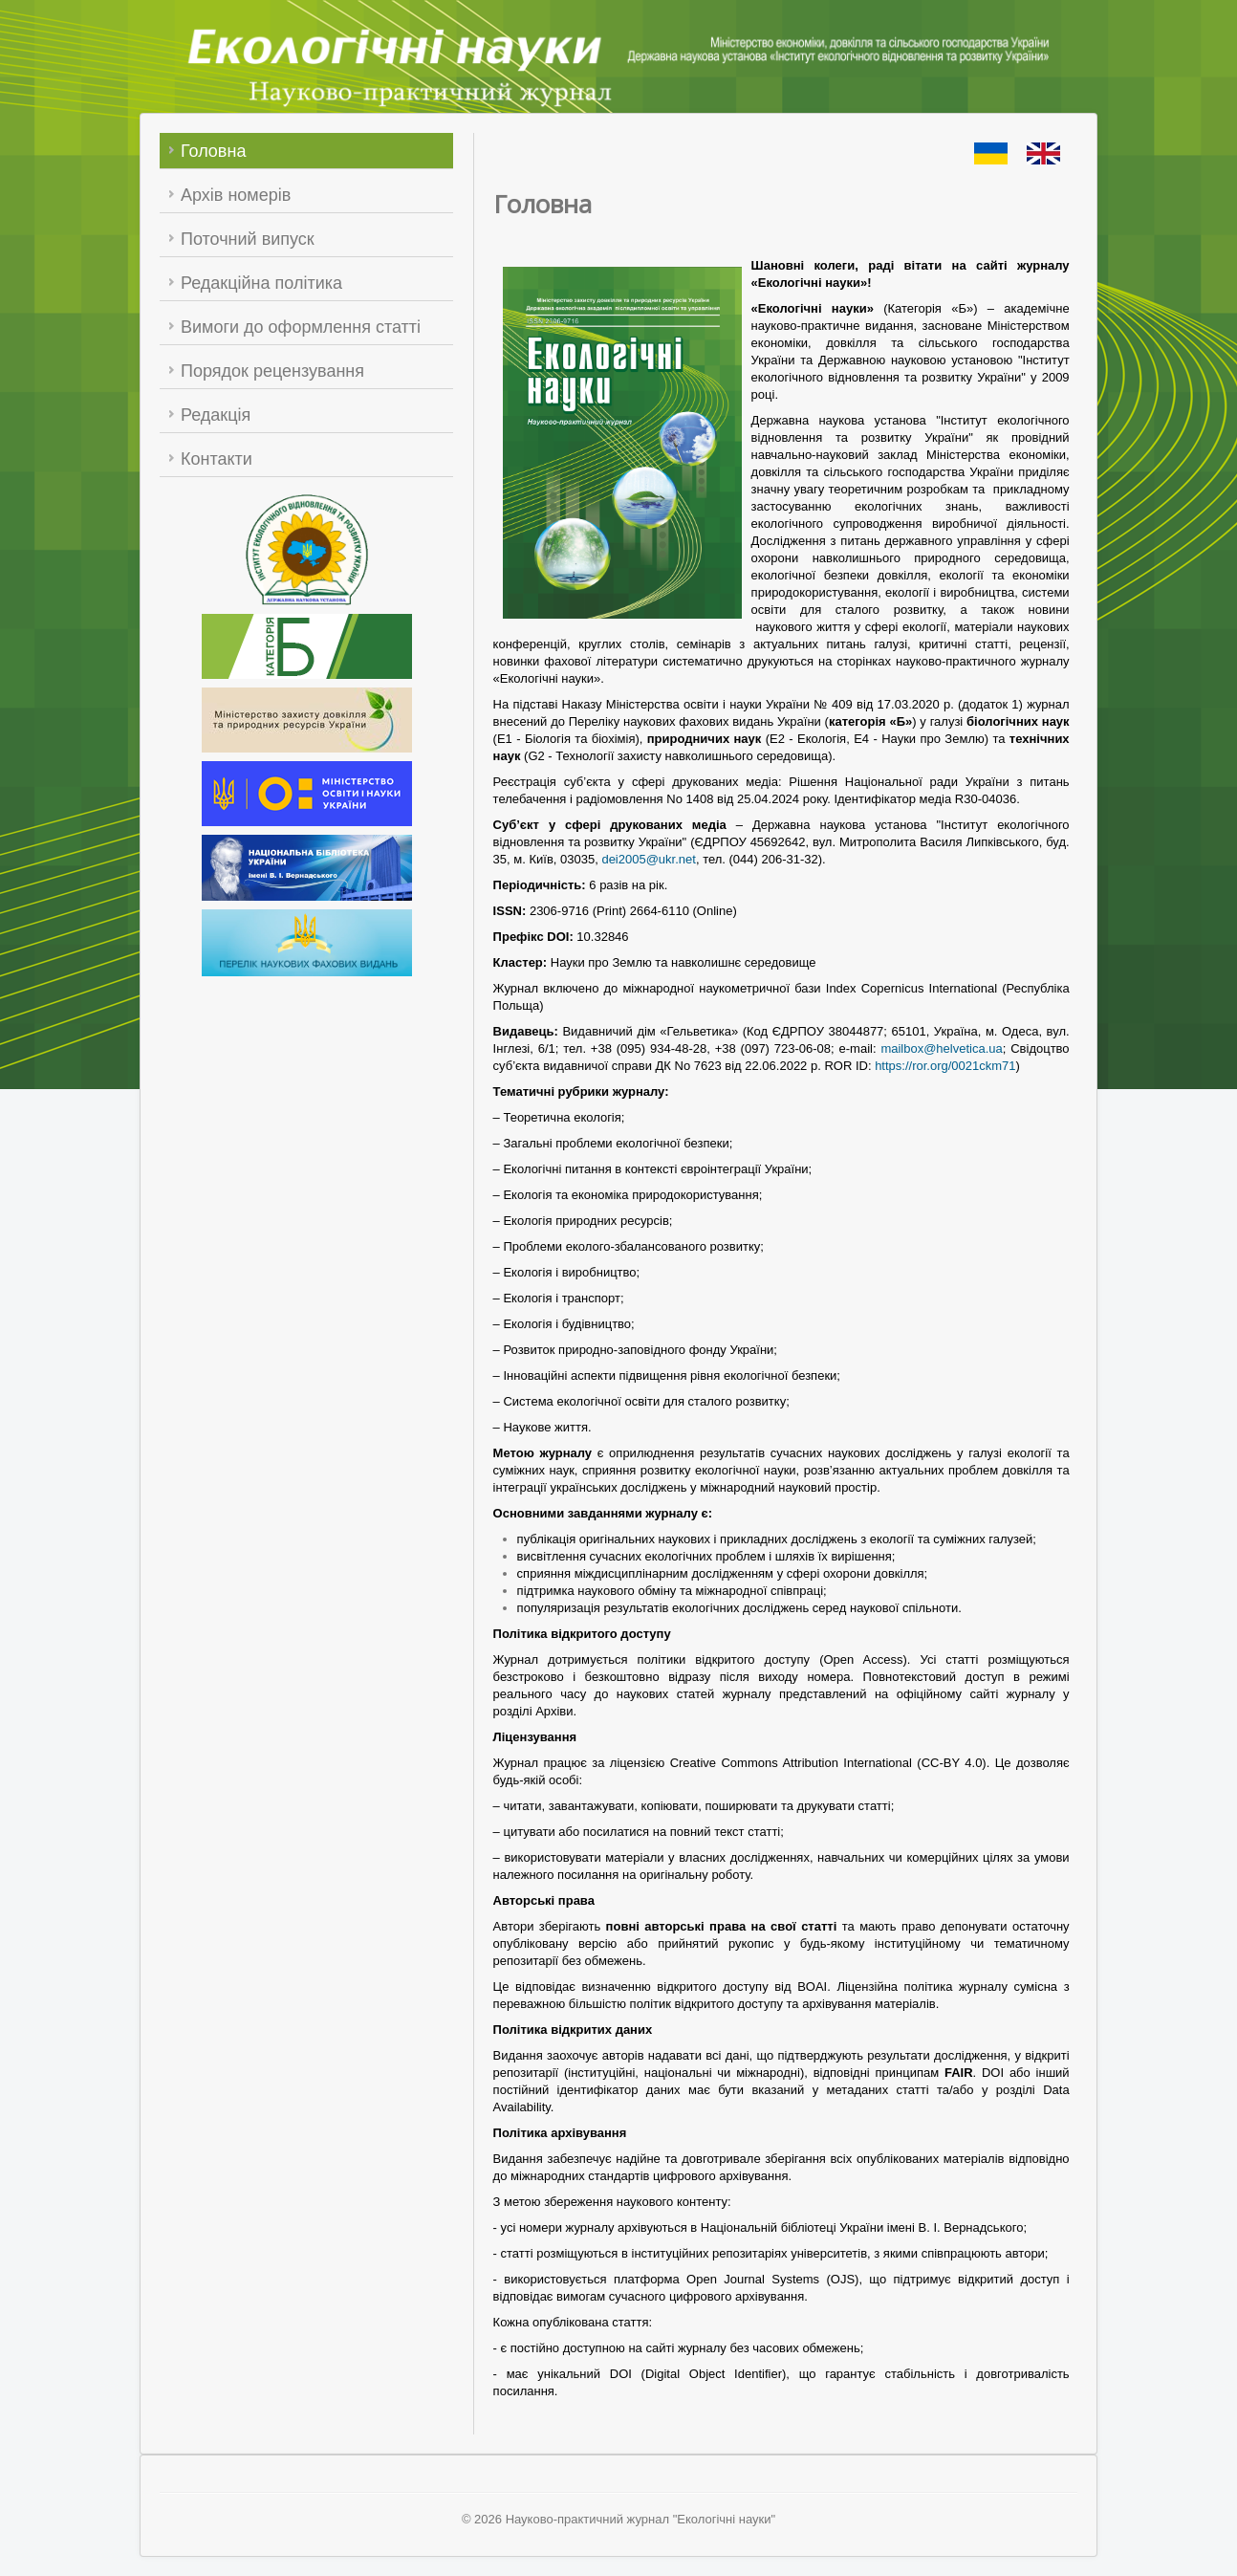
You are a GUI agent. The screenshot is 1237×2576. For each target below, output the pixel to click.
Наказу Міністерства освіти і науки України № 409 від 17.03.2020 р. (758, 704)
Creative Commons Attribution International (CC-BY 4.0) (828, 1763)
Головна (213, 151)
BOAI (812, 1986)
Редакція (215, 415)
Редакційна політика (261, 283)
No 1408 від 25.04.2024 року (746, 799)
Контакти (216, 459)
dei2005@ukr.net (648, 859)
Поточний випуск (248, 239)
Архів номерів (236, 195)
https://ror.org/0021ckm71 (945, 1066)
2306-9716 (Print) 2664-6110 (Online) (633, 911)
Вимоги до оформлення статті (301, 327)
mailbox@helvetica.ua (941, 1048)
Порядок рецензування (272, 371)
